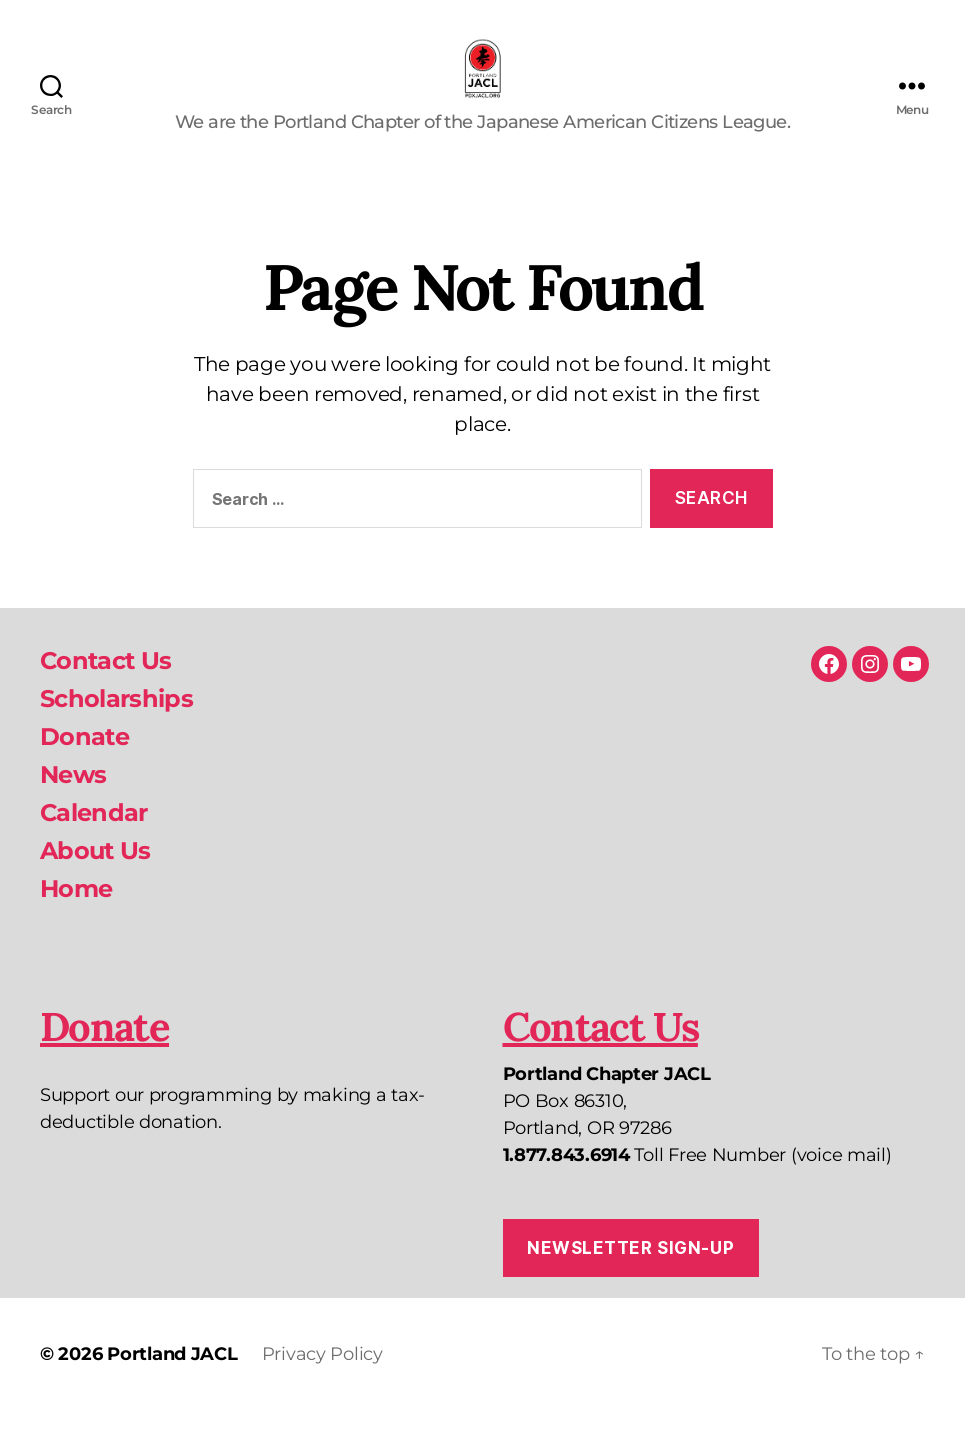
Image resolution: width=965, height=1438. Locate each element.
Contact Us (105, 687)
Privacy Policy (322, 1381)
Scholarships (116, 725)
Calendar (94, 839)
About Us (95, 877)
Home (76, 915)
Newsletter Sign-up (630, 1274)
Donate (84, 763)
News (73, 801)
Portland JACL (172, 1381)
